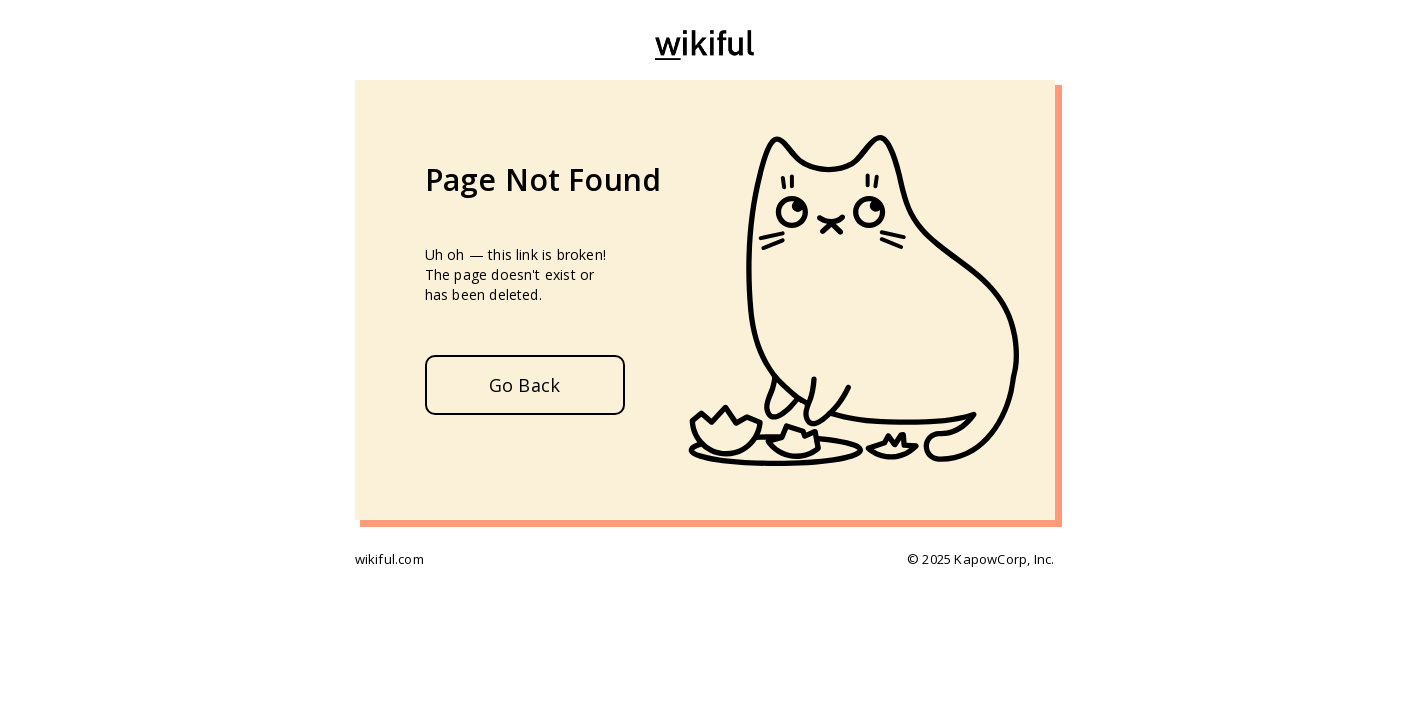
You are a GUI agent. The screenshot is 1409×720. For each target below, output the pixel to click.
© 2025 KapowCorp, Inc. (980, 559)
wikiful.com (389, 559)
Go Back (524, 385)
